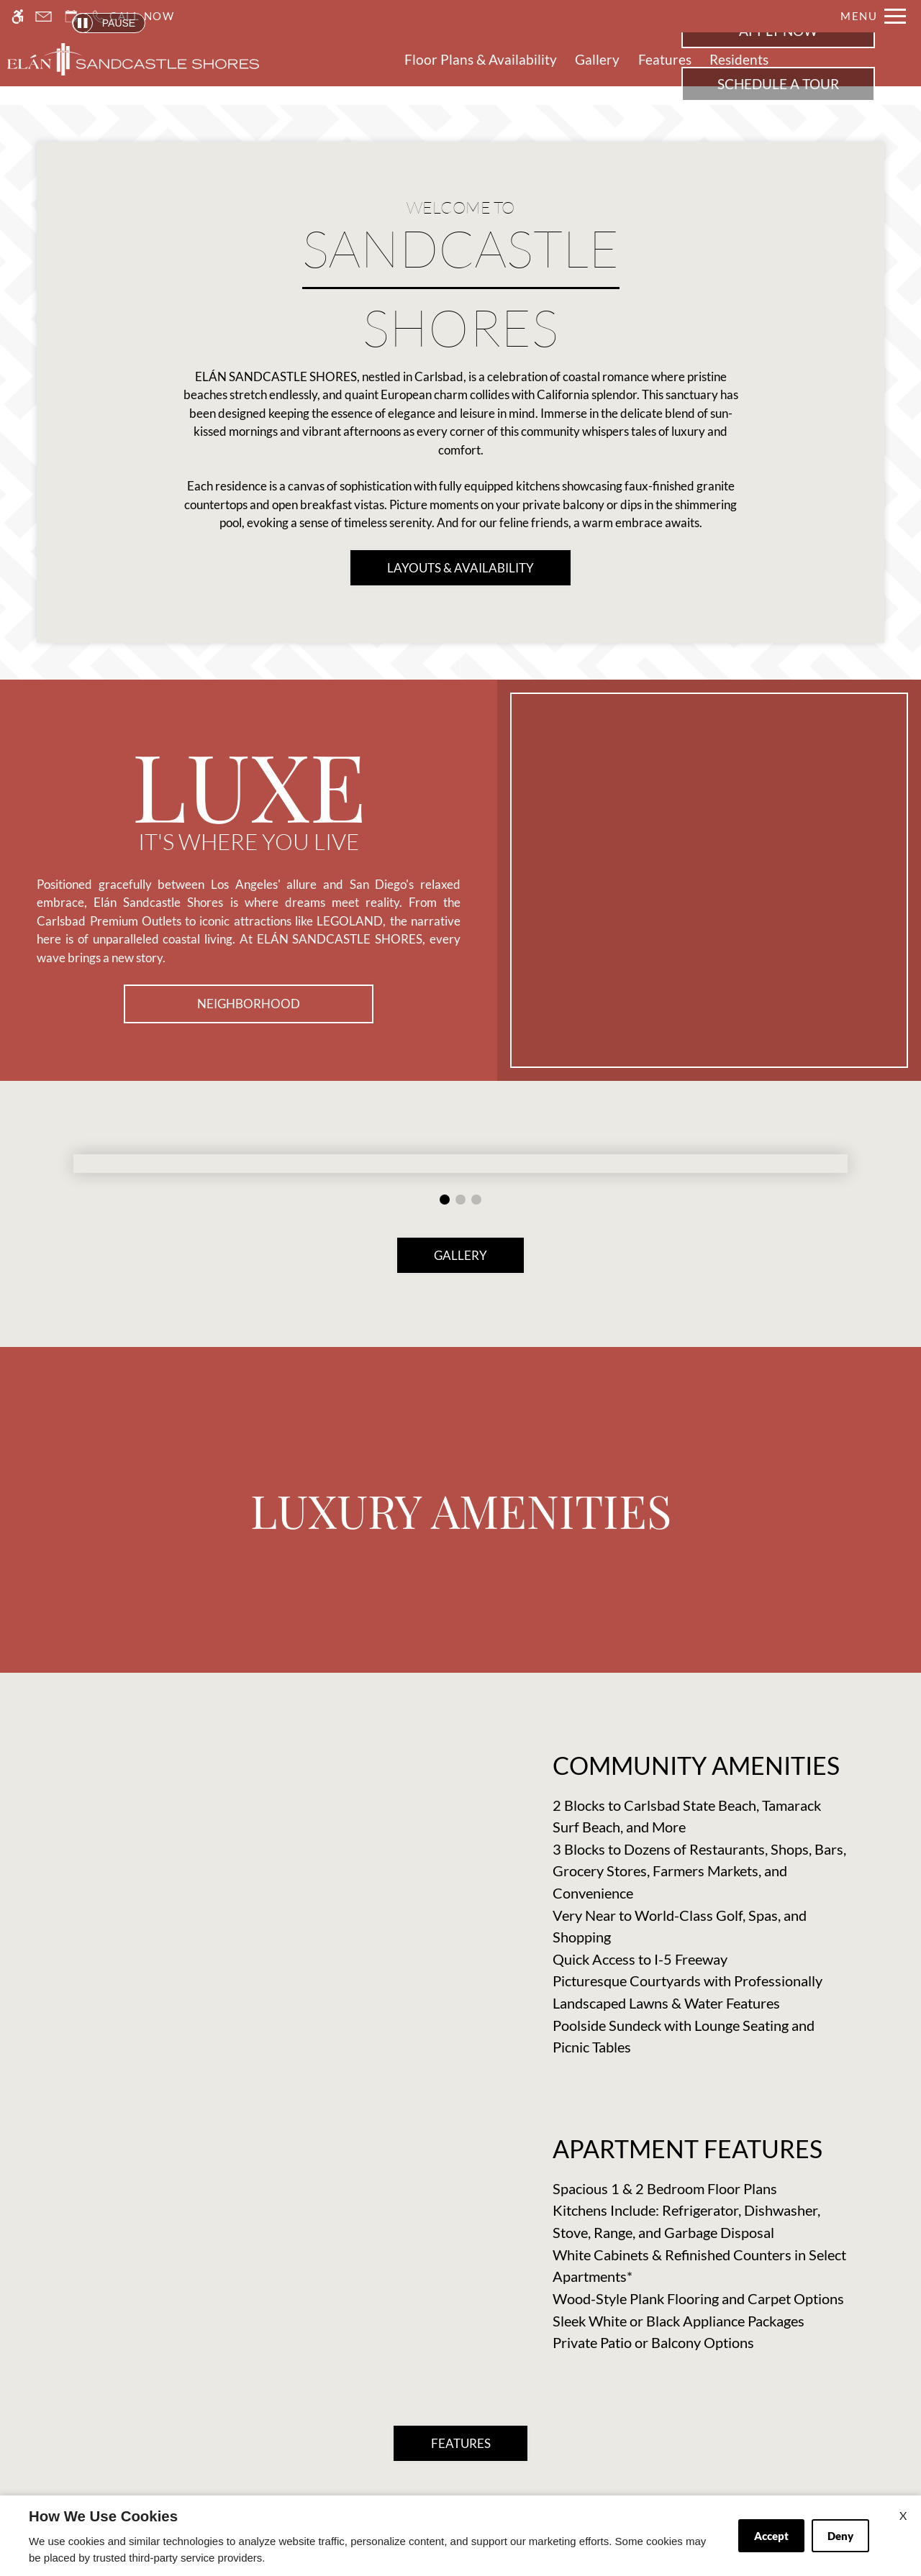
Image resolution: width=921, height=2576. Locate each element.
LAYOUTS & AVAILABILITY (460, 567)
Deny (840, 2535)
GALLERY (460, 1255)
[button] (445, 1200)
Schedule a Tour (778, 84)
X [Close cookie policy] (903, 2515)
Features (664, 60)
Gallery (597, 60)
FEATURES (461, 2443)
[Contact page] (43, 16)
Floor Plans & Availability (480, 60)
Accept (771, 2535)
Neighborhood (248, 1003)
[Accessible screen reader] (17, 16)
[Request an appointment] (71, 16)
